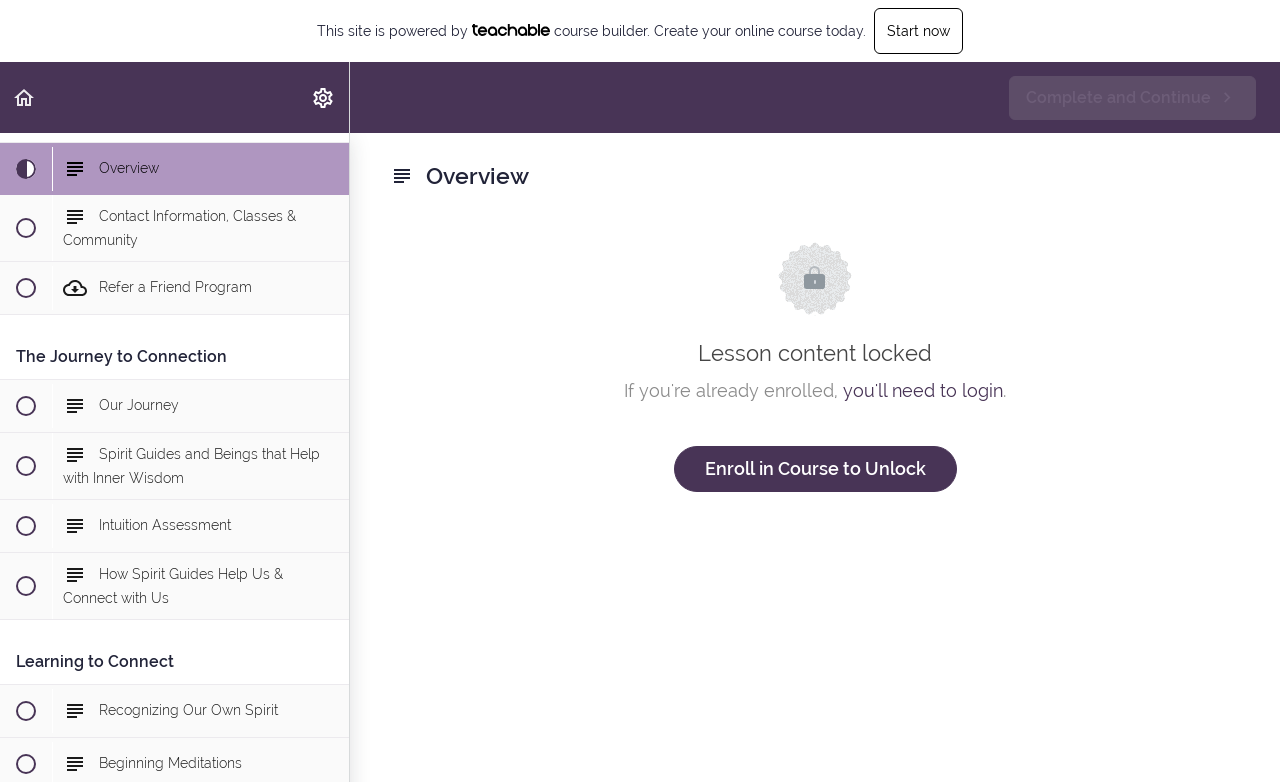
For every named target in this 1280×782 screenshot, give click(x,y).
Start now (918, 31)
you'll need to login (923, 390)
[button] (25, 97)
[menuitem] (324, 97)
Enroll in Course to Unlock (815, 468)
